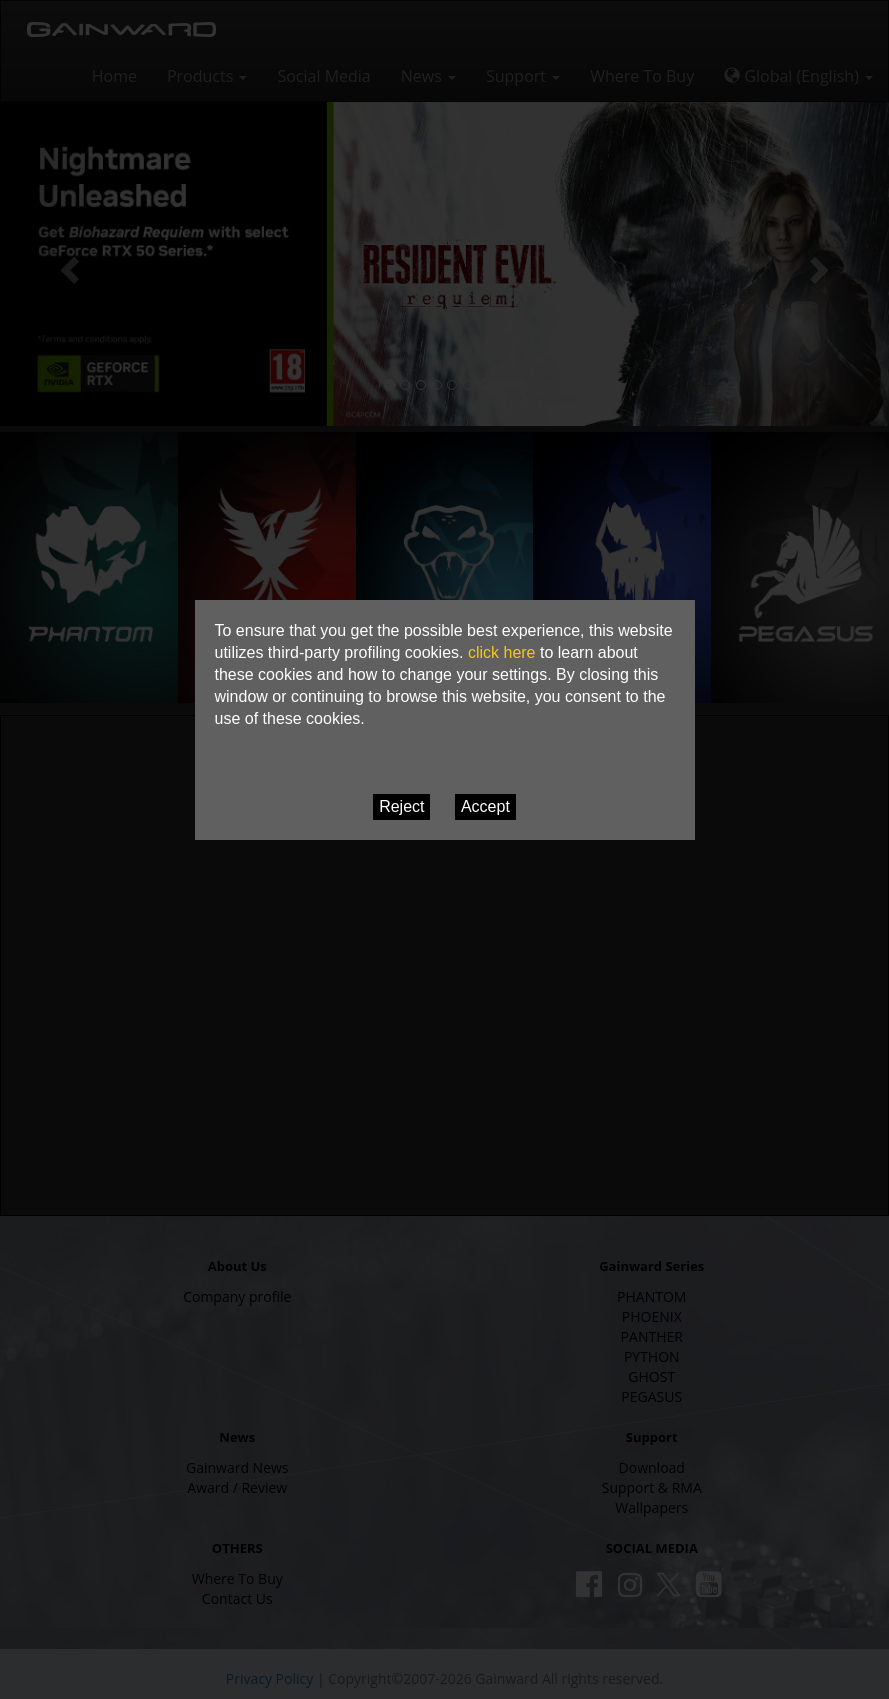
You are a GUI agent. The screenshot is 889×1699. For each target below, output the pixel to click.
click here (502, 652)
